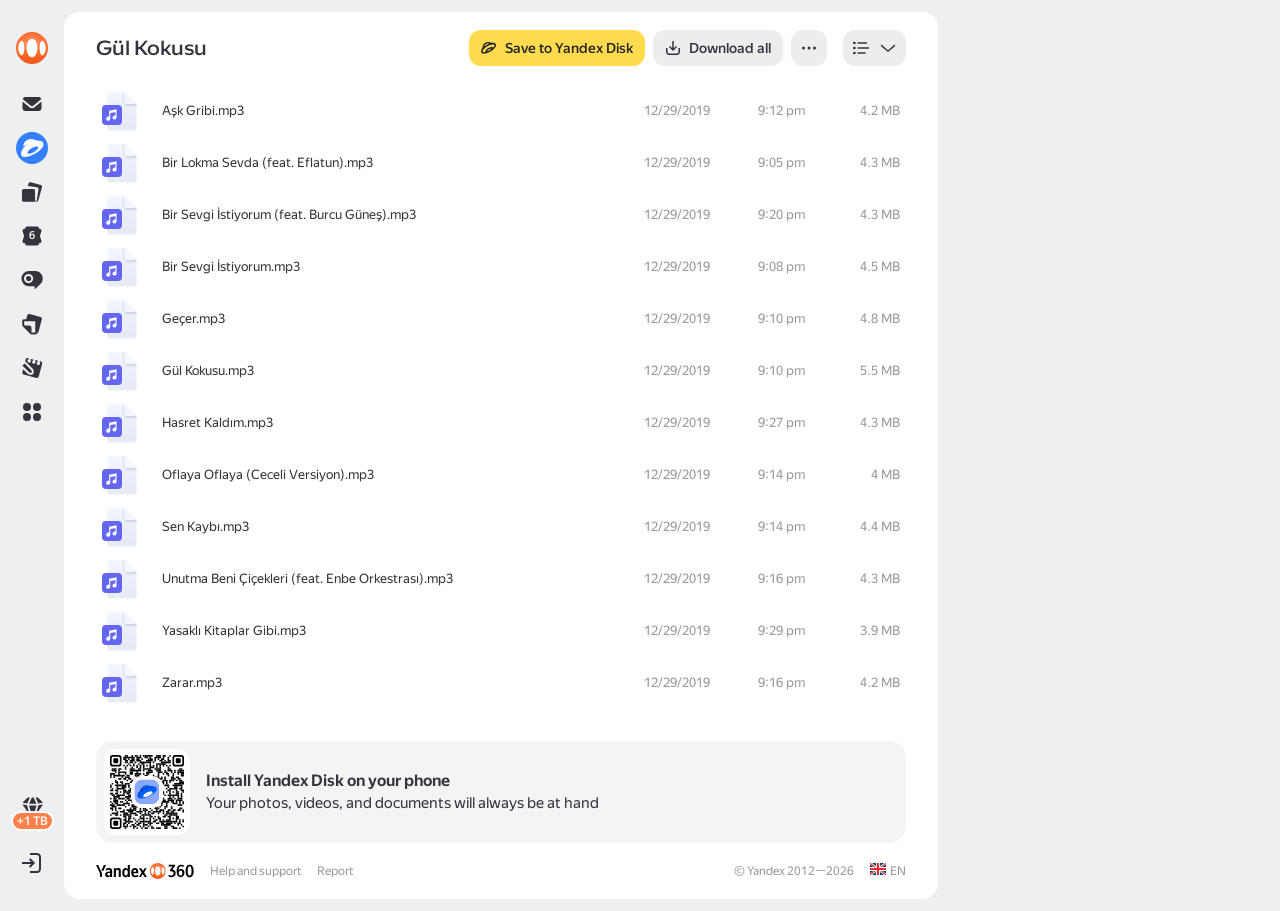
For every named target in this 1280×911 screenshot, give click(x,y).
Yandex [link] (766, 871)
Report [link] (335, 871)
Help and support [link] (255, 871)
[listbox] (874, 48)
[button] (32, 412)
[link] (32, 48)
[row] (501, 111)
